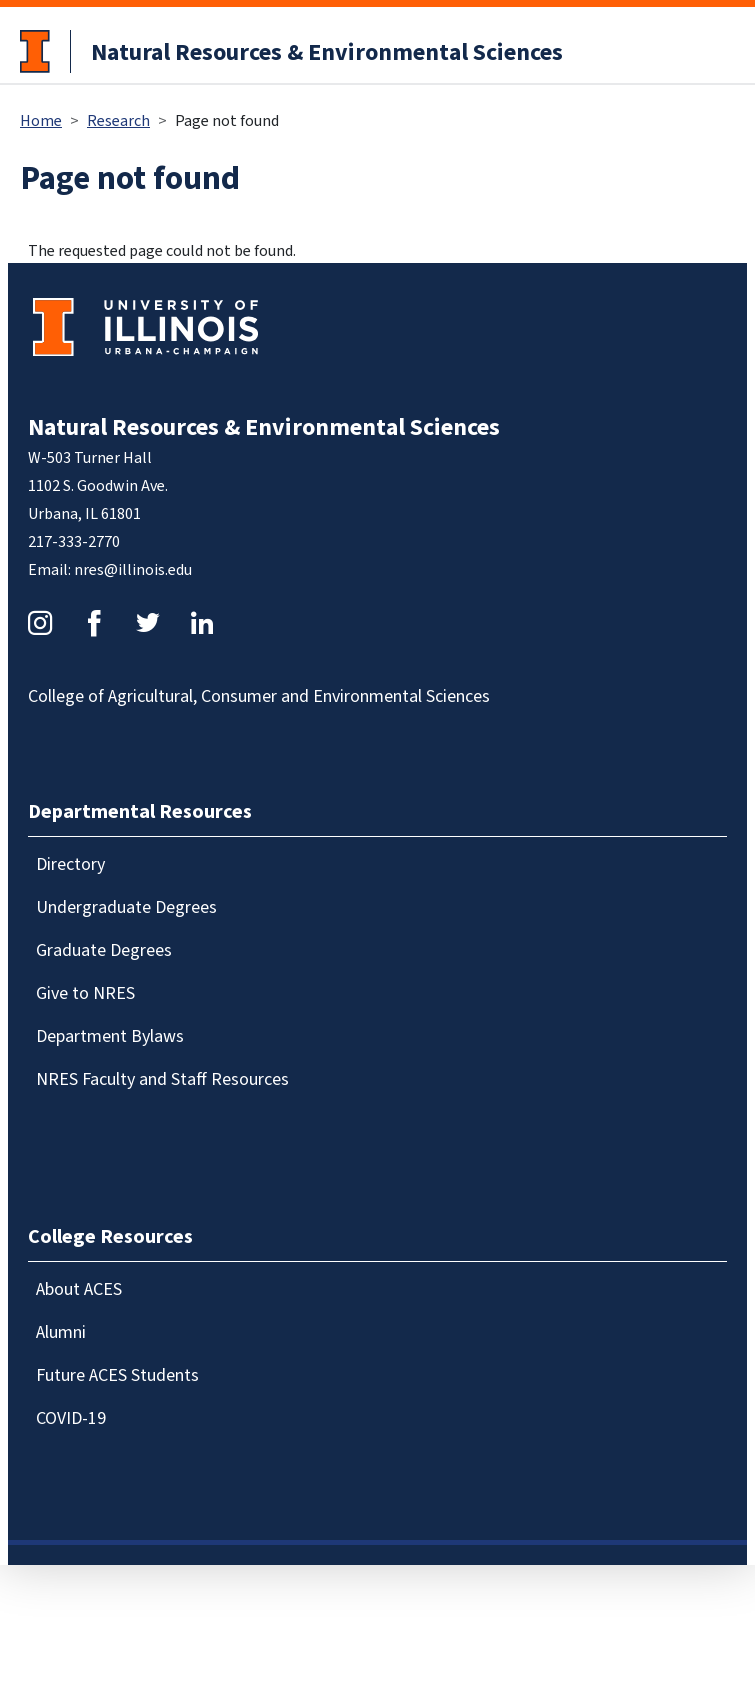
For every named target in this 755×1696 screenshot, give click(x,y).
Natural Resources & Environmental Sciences (327, 52)
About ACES (79, 1289)
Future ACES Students (117, 1375)
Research (118, 121)
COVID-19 (71, 1418)
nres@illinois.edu (133, 570)
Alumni (61, 1332)
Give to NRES (85, 993)
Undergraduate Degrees (126, 907)
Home (41, 121)
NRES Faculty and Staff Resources (162, 1079)
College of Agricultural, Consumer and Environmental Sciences (259, 696)
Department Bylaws (110, 1036)
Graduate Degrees (104, 950)
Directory (70, 864)
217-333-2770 (74, 542)
